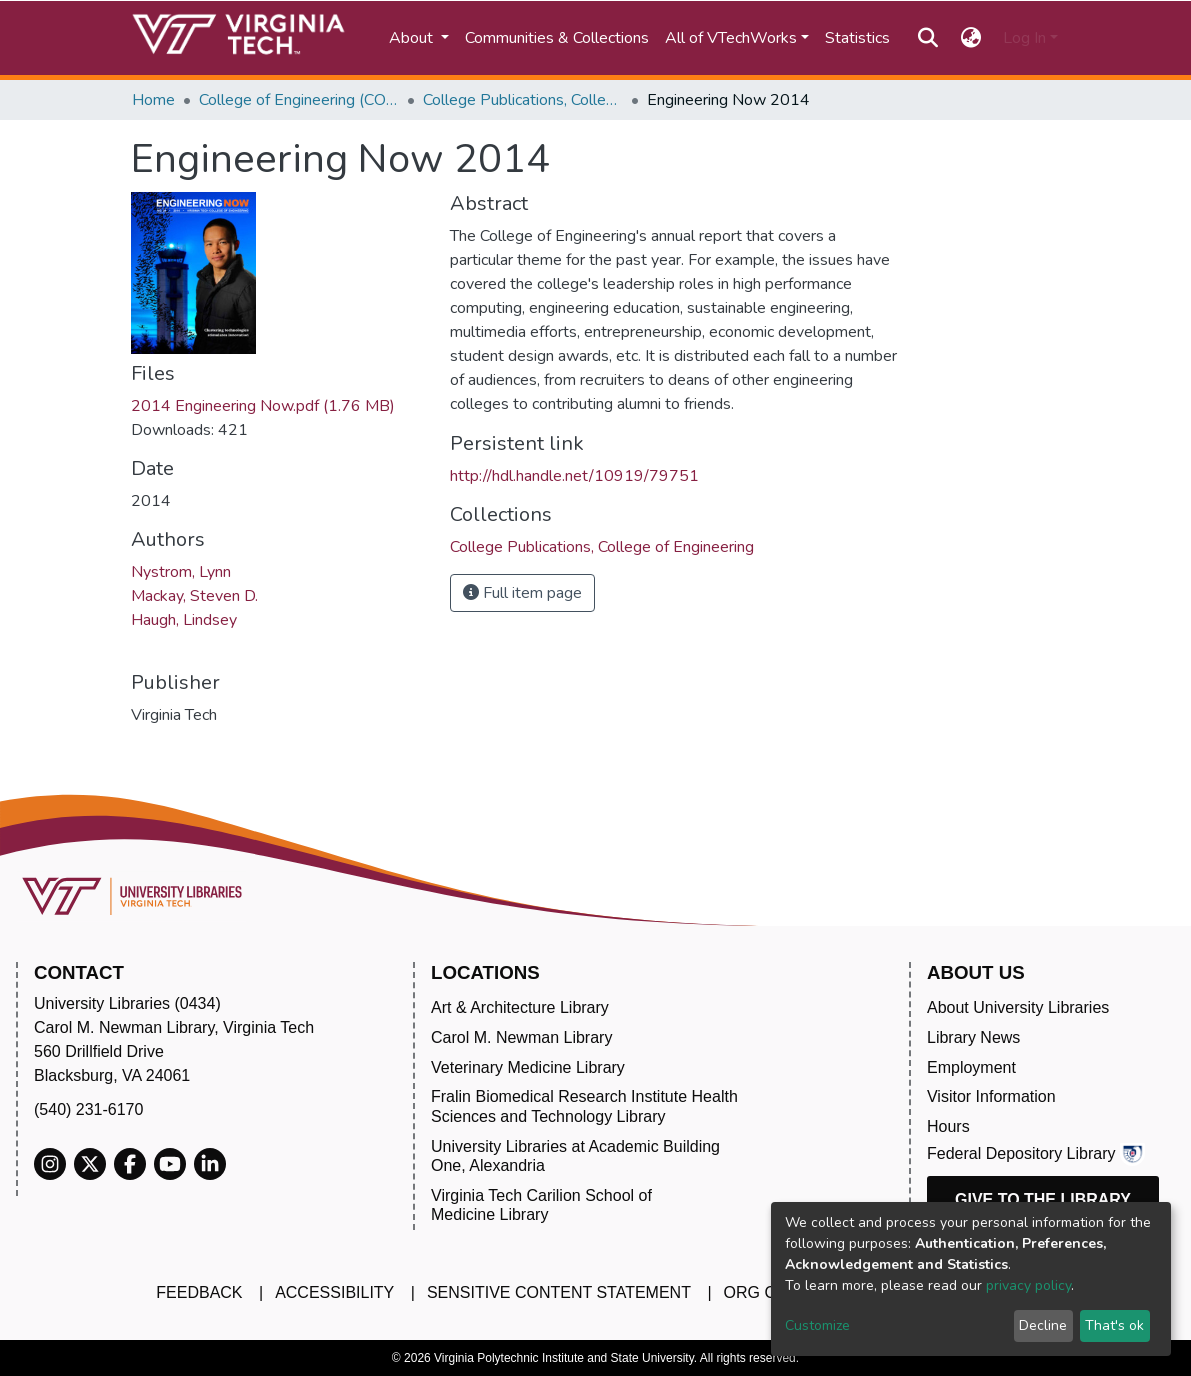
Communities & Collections (557, 38)
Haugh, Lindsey (184, 620)
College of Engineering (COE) (299, 100)
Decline (1043, 1325)
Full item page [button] (522, 593)
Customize (817, 1325)
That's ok (1114, 1325)
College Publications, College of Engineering (523, 100)
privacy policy (1028, 1285)
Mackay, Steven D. (194, 596)
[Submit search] (928, 38)
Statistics (857, 38)
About (413, 38)
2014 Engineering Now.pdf (263, 406)
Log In (1024, 38)
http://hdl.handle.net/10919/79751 (574, 476)
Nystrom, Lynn (181, 572)
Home (153, 100)
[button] (970, 38)
